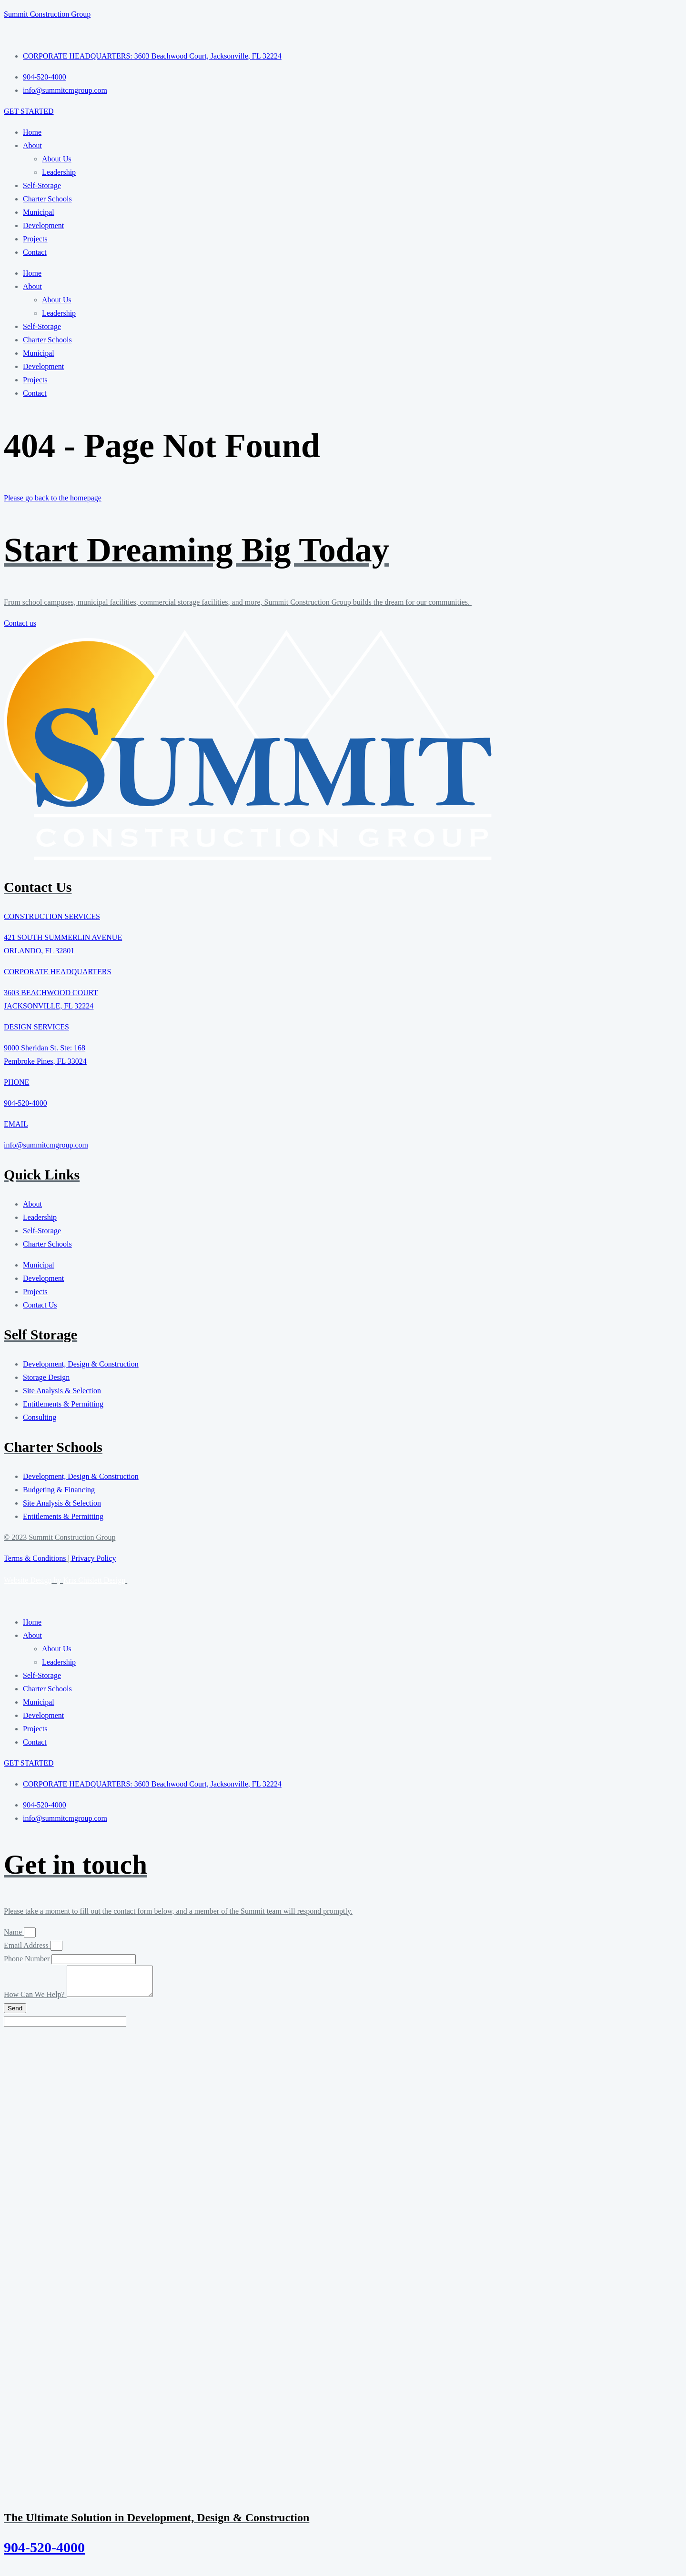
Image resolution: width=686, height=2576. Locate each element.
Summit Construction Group (47, 14)
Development (43, 225)
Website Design (27, 1580)
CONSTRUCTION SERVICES (52, 916)
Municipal (38, 212)
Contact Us (40, 1305)
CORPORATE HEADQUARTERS (57, 972)
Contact (35, 252)
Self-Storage (42, 185)
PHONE (16, 1082)
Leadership (59, 172)
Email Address (27, 1945)
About (32, 145)
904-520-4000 (25, 1103)
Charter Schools (47, 199)
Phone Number (27, 1959)
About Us (56, 159)
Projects (35, 239)
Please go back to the (52, 498)
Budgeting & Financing (59, 1490)
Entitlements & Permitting (63, 1404)
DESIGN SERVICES (36, 1027)
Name (14, 1932)
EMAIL (16, 1124)
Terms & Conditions (35, 1558)
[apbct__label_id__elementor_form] (65, 2027)
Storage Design (46, 1377)
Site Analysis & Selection (62, 1391)
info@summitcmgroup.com (46, 1145)
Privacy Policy (93, 1558)
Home (32, 132)
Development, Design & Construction (81, 1364)
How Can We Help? (35, 2000)
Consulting (39, 1417)
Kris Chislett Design (94, 1580)
